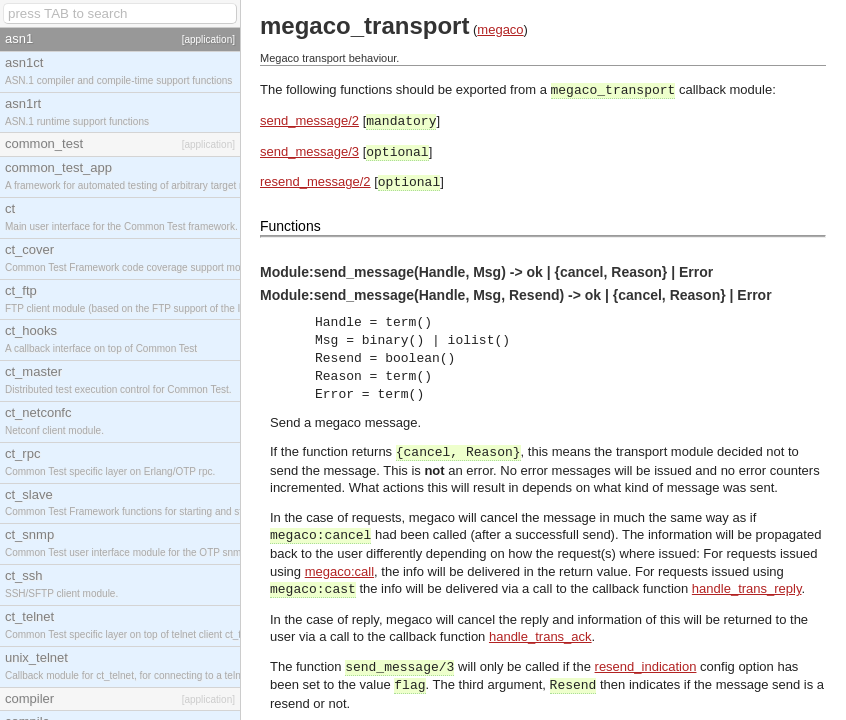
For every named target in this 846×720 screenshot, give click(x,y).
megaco (500, 29)
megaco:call (339, 571)
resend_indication (646, 666)
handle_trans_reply (747, 588)
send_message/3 (309, 151)
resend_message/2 (315, 181)
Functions (290, 226)
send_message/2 (309, 120)
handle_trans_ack (540, 636)
